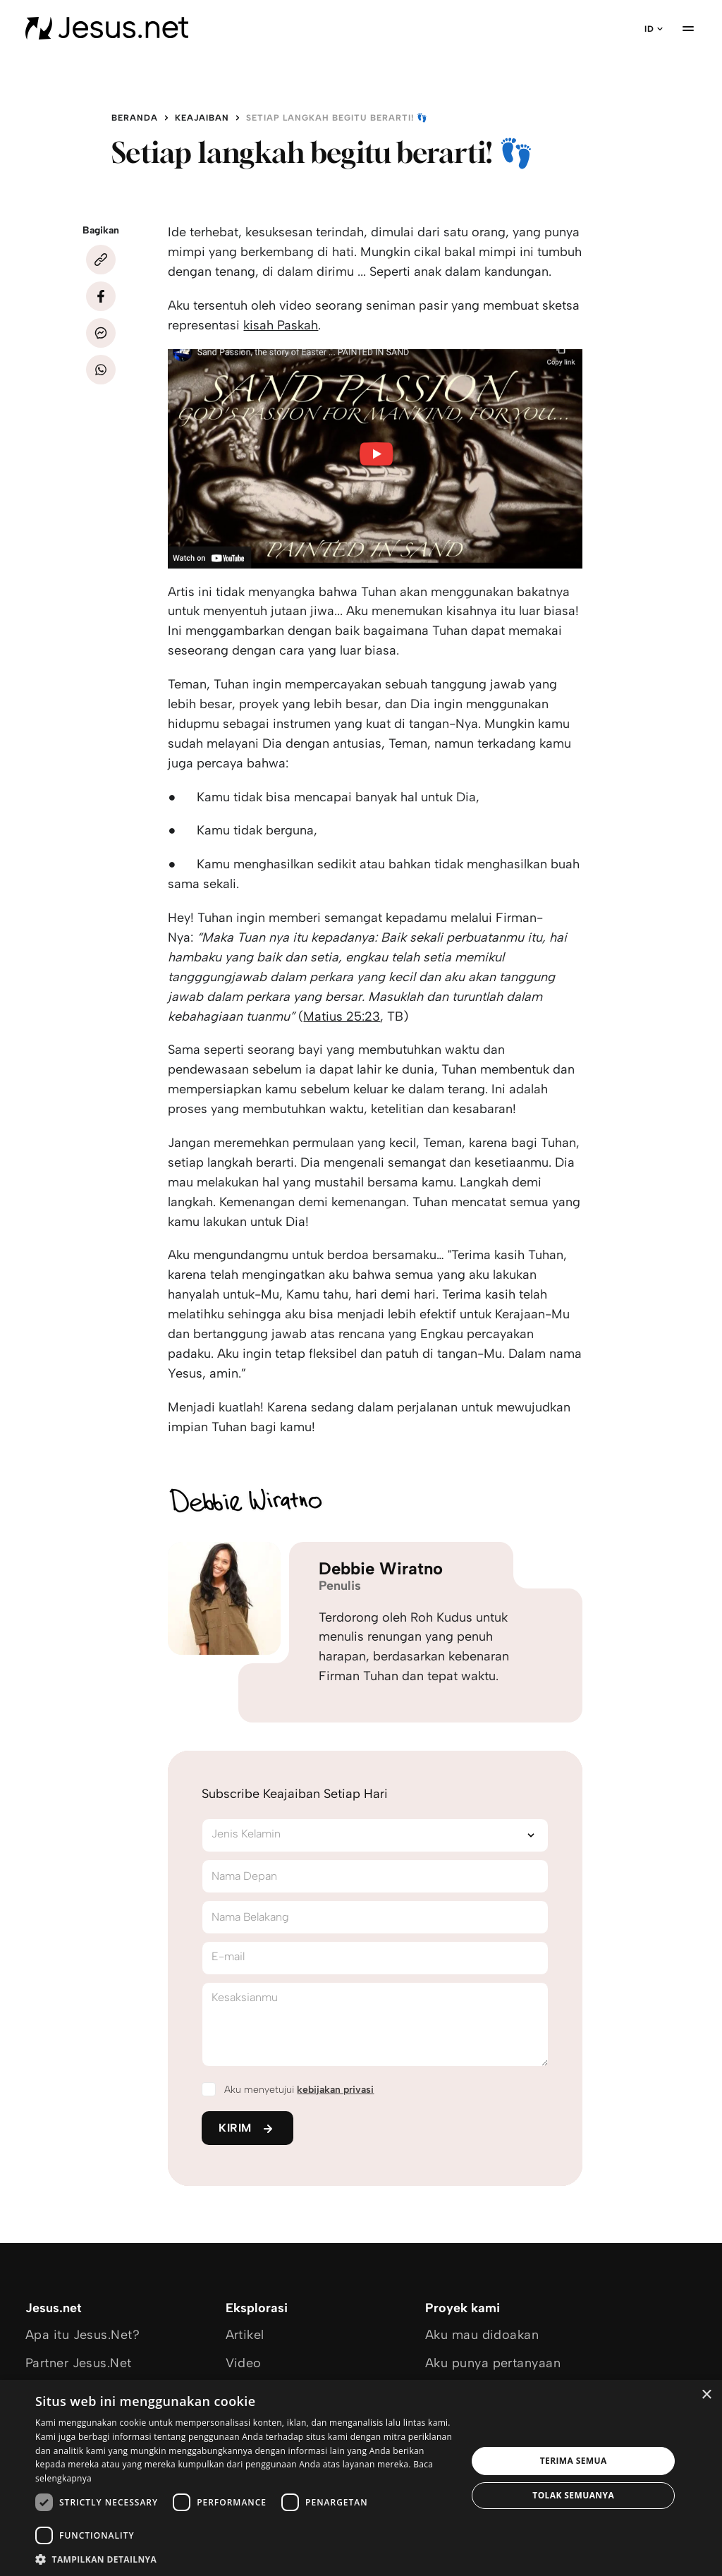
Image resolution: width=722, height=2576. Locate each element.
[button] (244, 2558)
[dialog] (361, 2478)
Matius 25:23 (341, 1016)
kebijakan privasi (335, 2090)
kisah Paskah (280, 325)
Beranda (134, 118)
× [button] (706, 2395)
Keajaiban (202, 118)
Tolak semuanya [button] (573, 2495)
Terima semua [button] (573, 2461)
